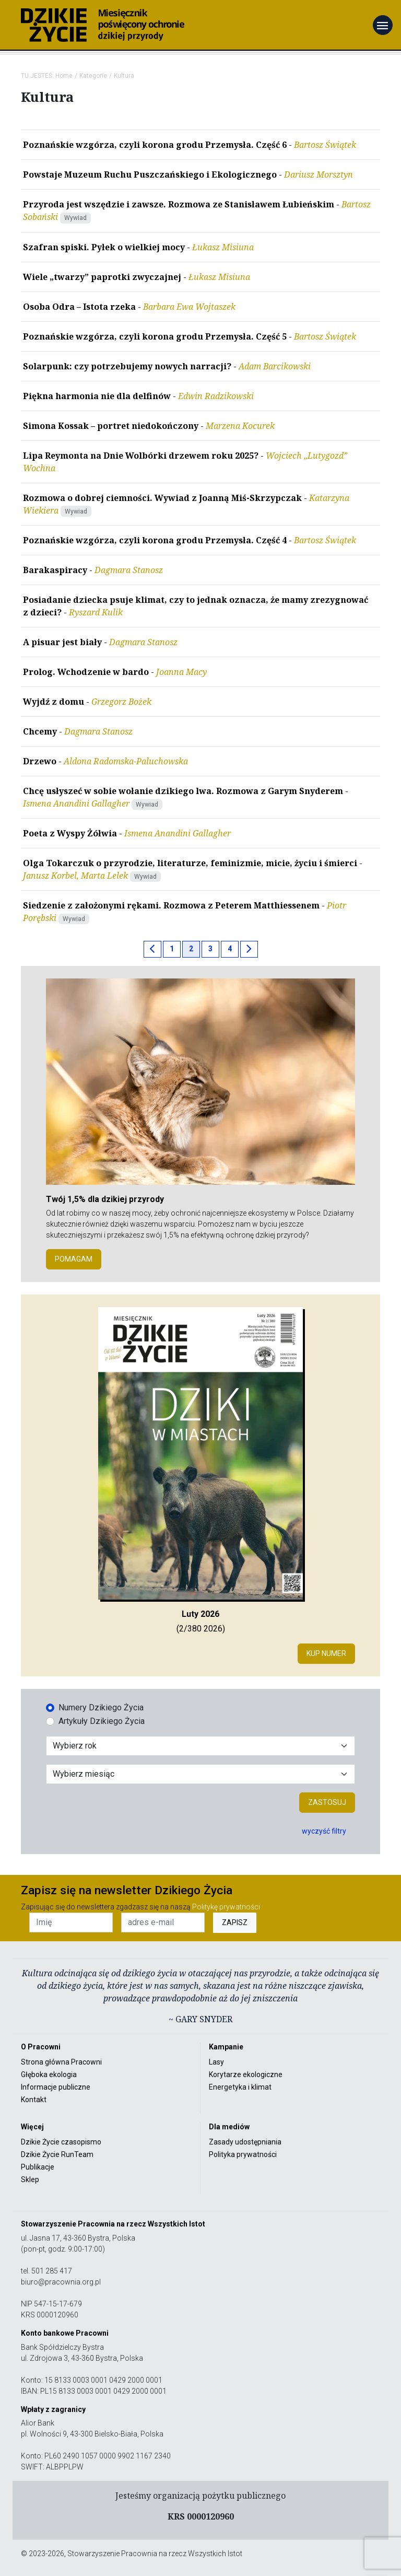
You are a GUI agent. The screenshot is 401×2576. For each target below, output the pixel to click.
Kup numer (326, 1653)
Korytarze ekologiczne (245, 2074)
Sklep (30, 2179)
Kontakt (33, 2099)
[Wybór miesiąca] (200, 1774)
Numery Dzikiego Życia (101, 1707)
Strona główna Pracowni (61, 2062)
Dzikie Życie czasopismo (61, 2142)
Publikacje (37, 2167)
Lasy (216, 2062)
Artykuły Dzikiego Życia (101, 1721)
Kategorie (93, 75)
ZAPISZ (234, 1922)
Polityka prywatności (243, 2154)
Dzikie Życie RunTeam (57, 2154)
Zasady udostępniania (245, 2142)
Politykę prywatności (226, 1907)
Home (64, 75)
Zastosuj (327, 1802)
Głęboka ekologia (49, 2074)
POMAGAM (73, 1259)
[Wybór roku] (200, 1746)
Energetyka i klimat (240, 2087)
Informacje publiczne (55, 2087)
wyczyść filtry (324, 1831)
